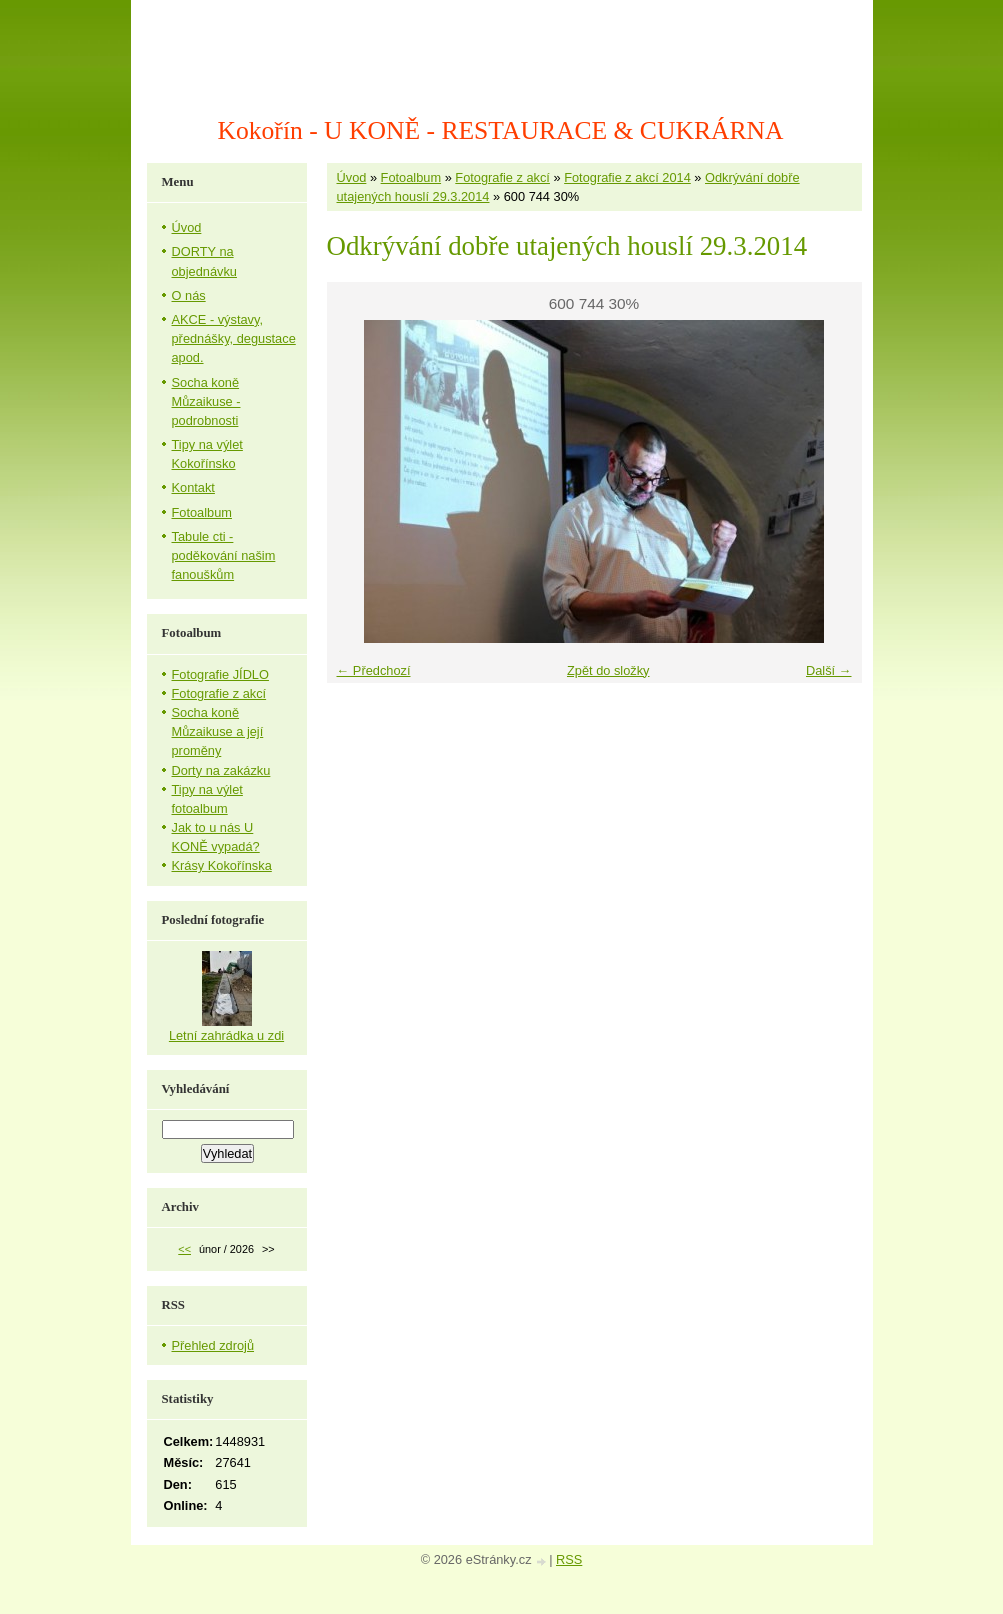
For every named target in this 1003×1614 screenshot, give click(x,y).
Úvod (352, 177)
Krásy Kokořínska (222, 865)
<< (184, 1249)
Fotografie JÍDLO (220, 674)
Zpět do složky (608, 670)
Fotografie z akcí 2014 (627, 177)
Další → (829, 670)
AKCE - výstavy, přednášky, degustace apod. (234, 338)
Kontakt (193, 487)
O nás (189, 295)
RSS (569, 1559)
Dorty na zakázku (221, 770)
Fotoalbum (411, 177)
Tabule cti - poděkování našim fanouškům (224, 555)
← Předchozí (374, 670)
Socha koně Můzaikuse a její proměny (218, 731)
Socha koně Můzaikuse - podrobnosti (206, 401)
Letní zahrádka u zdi (226, 1035)
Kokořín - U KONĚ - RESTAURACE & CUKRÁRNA (501, 130)
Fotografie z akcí (502, 177)
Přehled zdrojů (213, 1345)
